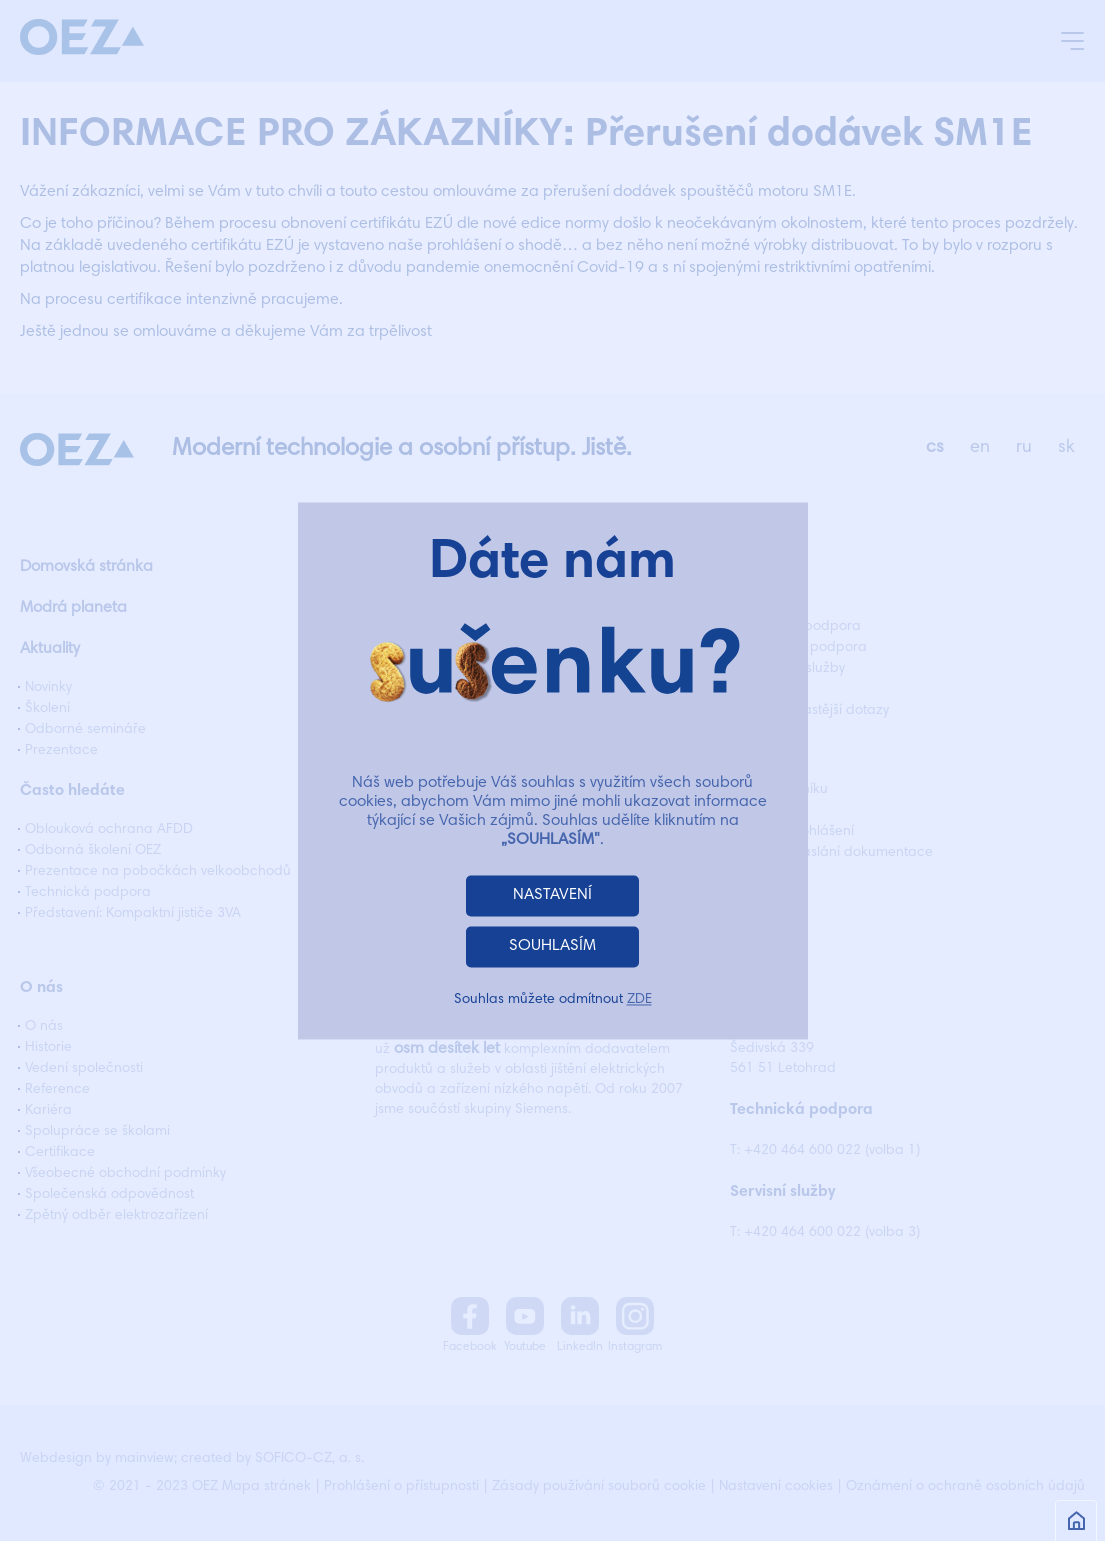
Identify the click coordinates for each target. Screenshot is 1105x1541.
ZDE (639, 1000)
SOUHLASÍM (552, 946)
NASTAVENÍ (552, 895)
